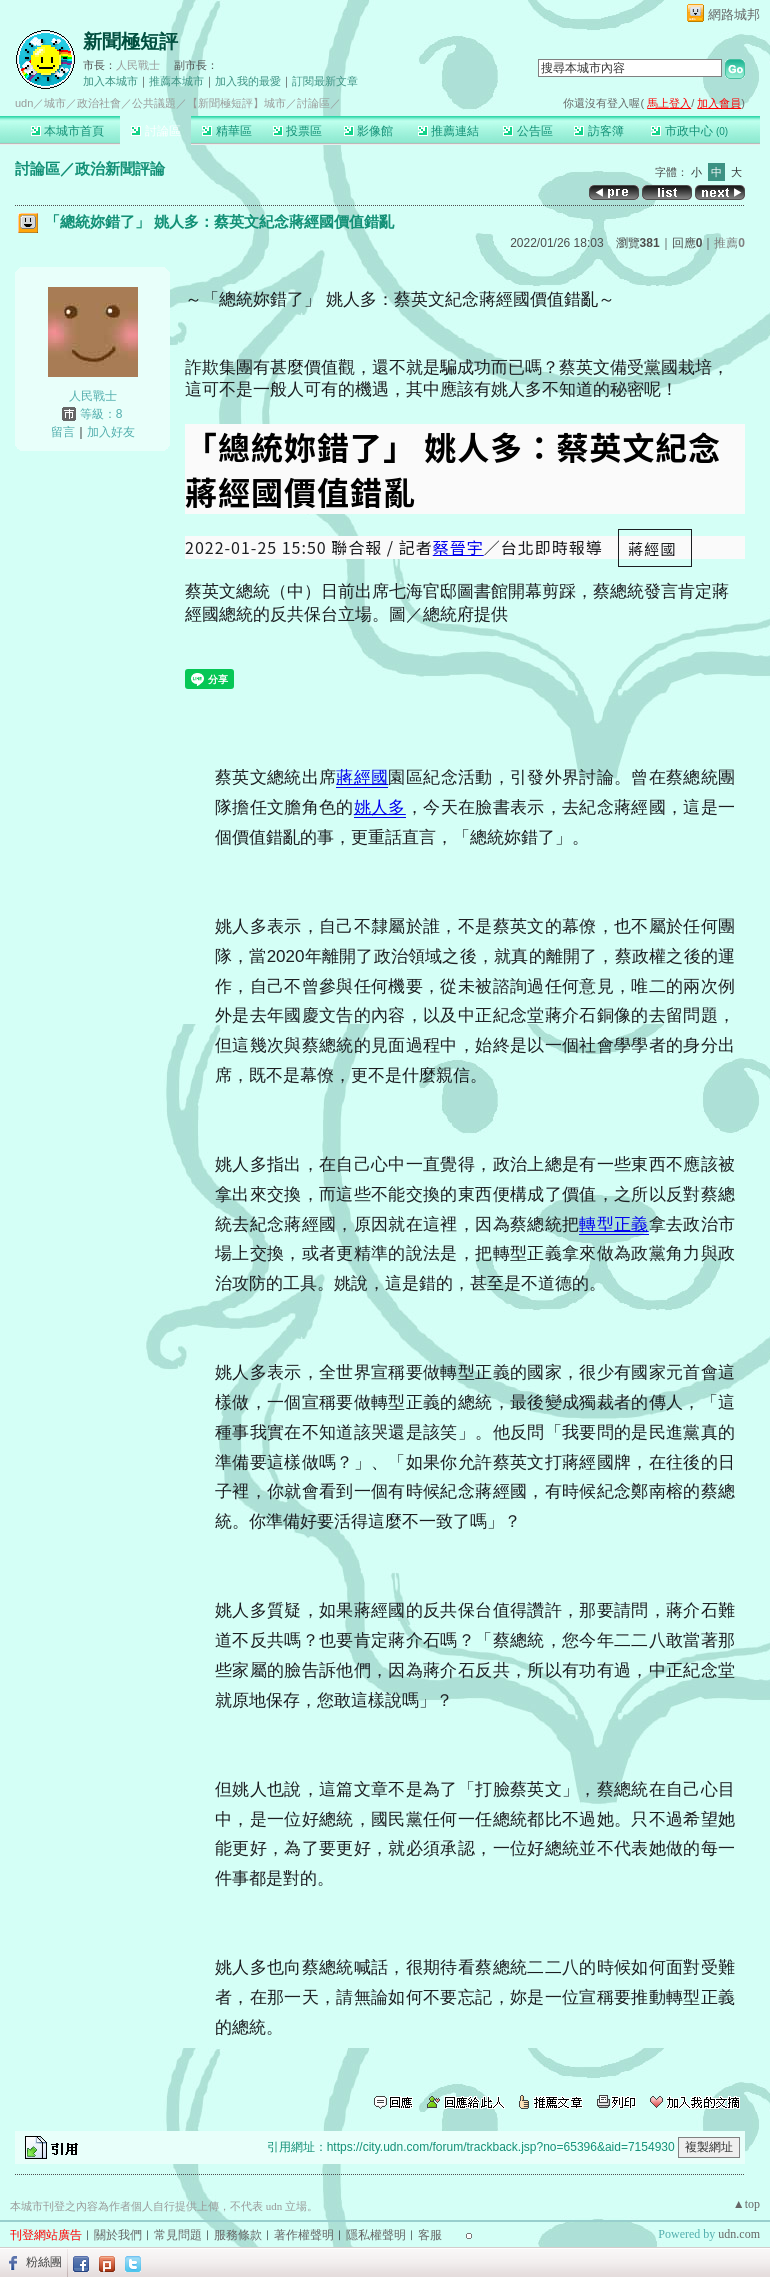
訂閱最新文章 (325, 81)
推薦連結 (448, 131)
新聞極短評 (130, 41)
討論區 (155, 131)
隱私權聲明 (376, 2235)
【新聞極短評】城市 (236, 103)
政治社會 (99, 103)
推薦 (729, 243)
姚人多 (380, 807)
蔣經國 (362, 777)
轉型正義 (613, 1224)
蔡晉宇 (458, 547)
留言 (63, 432)
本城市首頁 (67, 131)
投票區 (297, 131)
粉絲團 (44, 2262)
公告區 (527, 131)
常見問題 (178, 2235)
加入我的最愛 (248, 81)
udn (24, 103)
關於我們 (118, 2235)
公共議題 (154, 103)
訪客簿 (598, 131)
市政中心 (689, 131)
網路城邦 (734, 14)
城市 (55, 103)
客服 (430, 2235)
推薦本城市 (176, 81)
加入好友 (111, 432)
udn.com (739, 2234)
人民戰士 (138, 65)
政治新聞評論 (120, 168)
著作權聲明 (304, 2235)
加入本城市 (110, 81)
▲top (746, 2204)
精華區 (226, 131)
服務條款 (238, 2235)
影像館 (368, 131)
